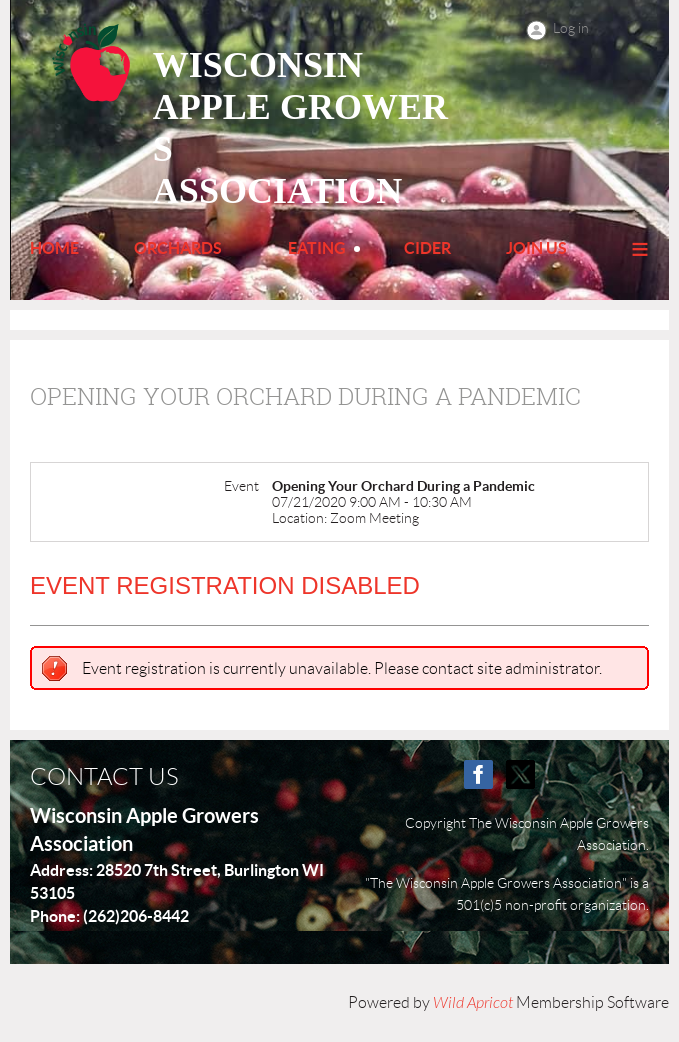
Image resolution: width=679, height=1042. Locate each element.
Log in (571, 28)
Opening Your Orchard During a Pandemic (305, 396)
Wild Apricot (473, 1003)
